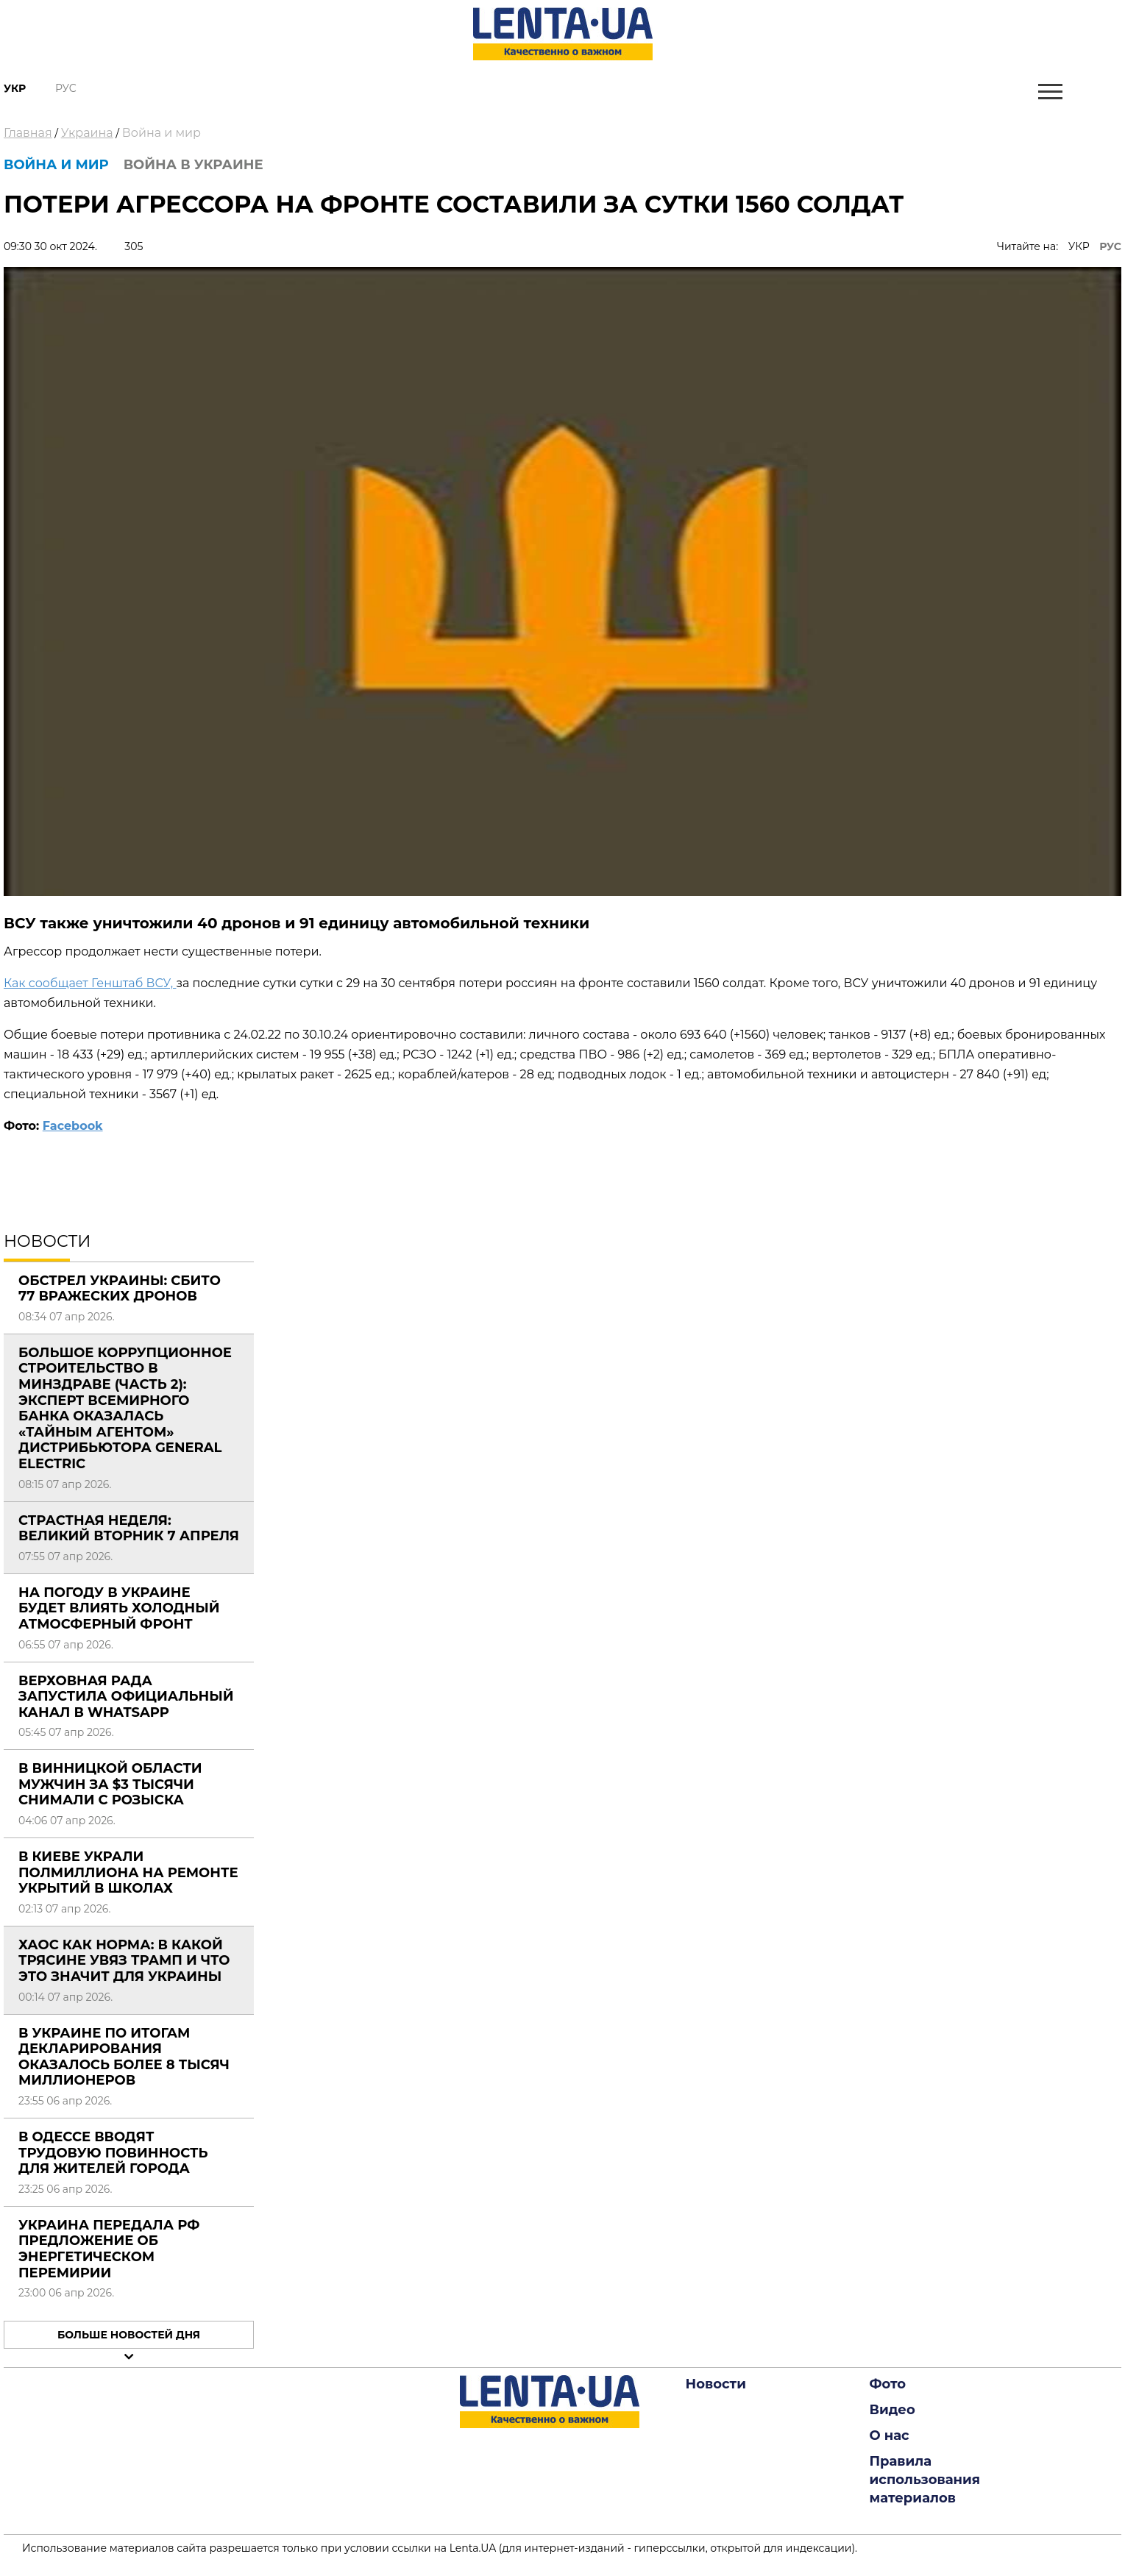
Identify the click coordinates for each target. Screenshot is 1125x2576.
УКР (1079, 246)
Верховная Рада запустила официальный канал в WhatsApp (126, 1697)
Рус (66, 88)
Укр (15, 88)
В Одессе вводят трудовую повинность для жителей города (113, 2153)
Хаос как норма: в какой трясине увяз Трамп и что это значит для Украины (124, 1961)
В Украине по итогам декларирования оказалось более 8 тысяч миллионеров (124, 2057)
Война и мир (161, 133)
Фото (888, 2384)
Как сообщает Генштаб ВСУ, (90, 983)
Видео (892, 2410)
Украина (87, 133)
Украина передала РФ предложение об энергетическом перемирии (108, 2249)
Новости (716, 2384)
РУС (1110, 246)
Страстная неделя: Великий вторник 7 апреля (128, 1528)
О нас (889, 2435)
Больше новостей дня (128, 2334)
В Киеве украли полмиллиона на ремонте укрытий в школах (128, 1872)
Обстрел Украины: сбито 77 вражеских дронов (119, 1289)
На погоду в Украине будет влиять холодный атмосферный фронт (118, 1608)
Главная (28, 133)
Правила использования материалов (925, 2479)
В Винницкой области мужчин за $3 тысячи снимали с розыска (110, 1784)
